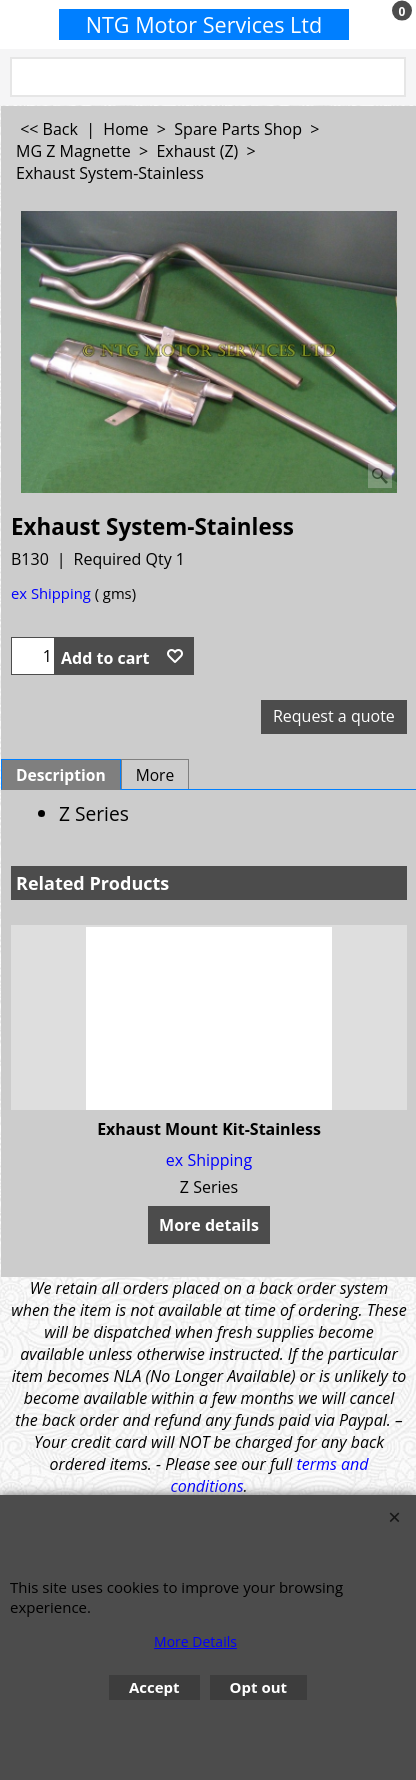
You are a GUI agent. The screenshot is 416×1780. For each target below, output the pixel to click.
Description (61, 775)
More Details (195, 1641)
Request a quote (334, 716)
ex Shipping (51, 593)
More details (209, 1225)
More (155, 775)
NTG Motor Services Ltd (204, 24)
